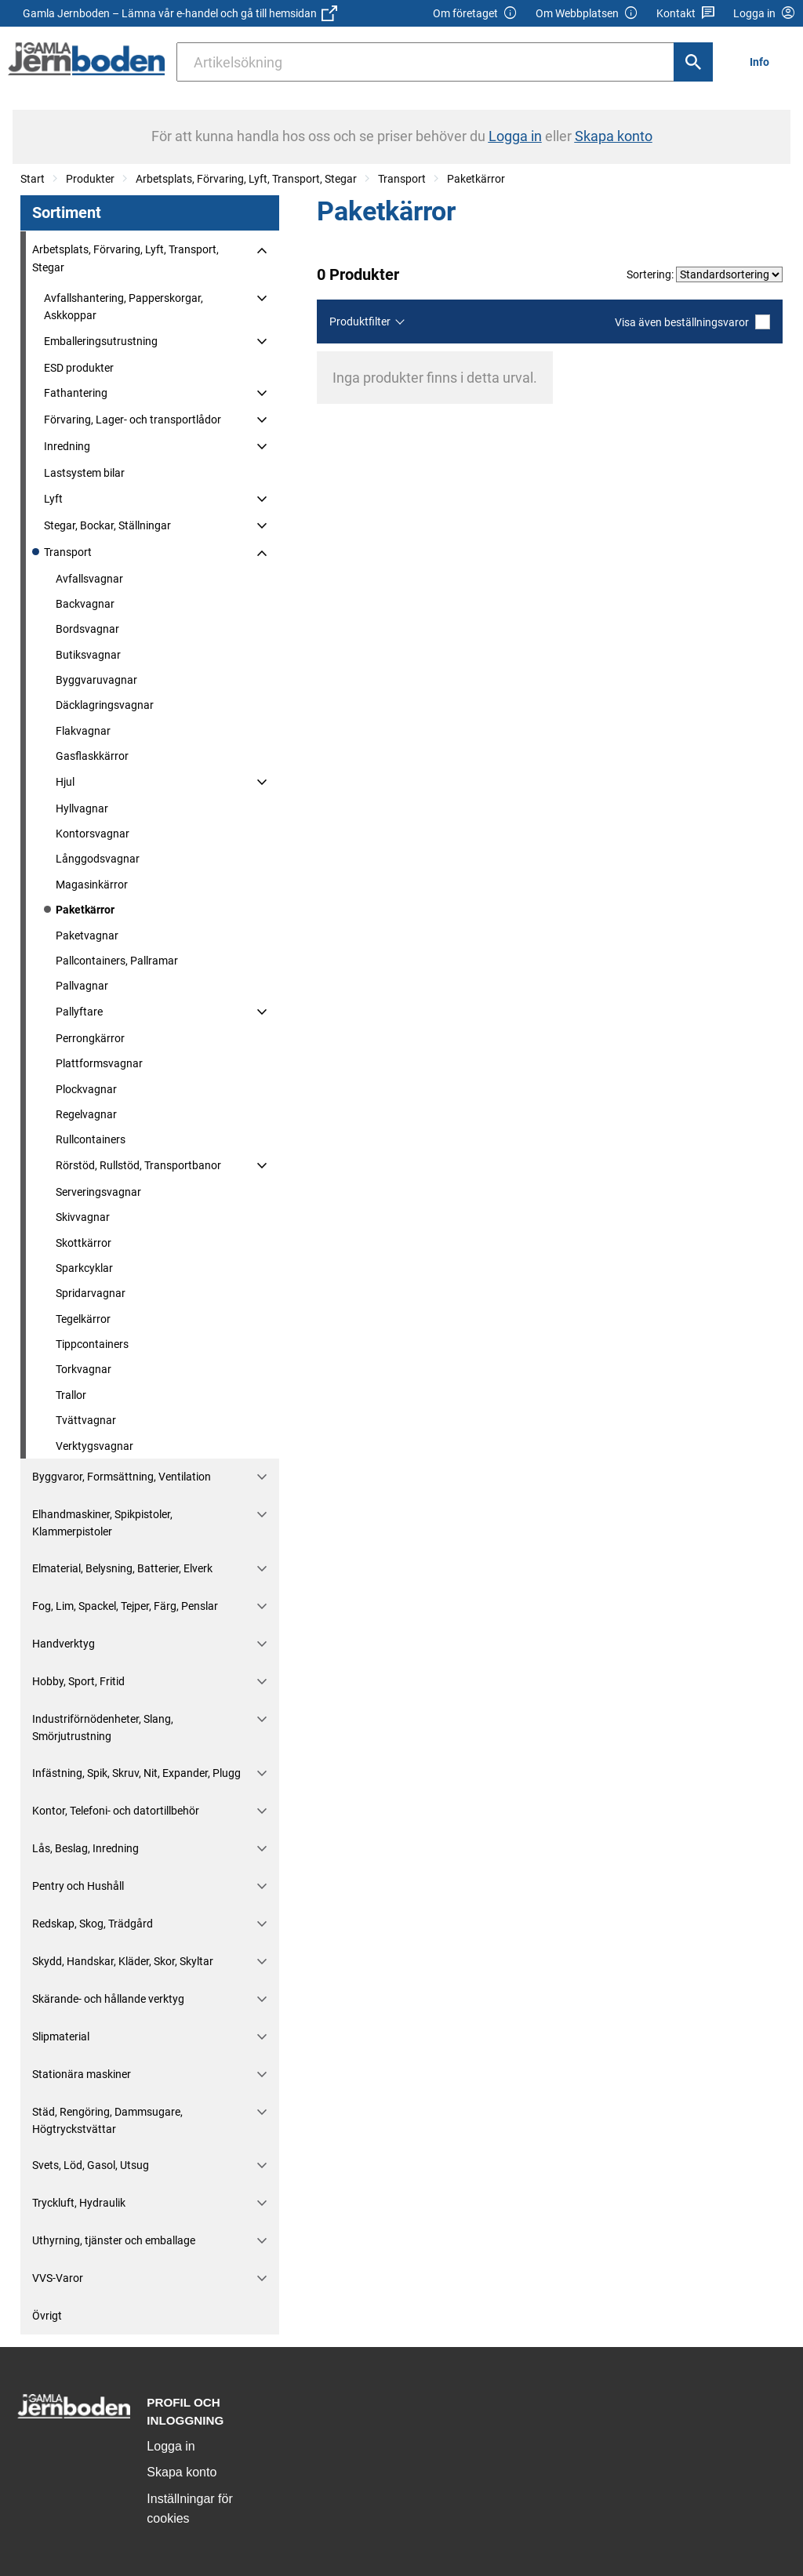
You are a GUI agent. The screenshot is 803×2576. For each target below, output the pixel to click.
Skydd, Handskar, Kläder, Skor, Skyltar (122, 1961)
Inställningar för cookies (189, 2509)
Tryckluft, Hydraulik (78, 2202)
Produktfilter (360, 321)
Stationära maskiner (81, 2074)
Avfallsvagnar (89, 578)
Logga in (170, 2446)
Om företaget (475, 13)
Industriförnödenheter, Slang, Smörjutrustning (102, 1727)
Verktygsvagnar (94, 1446)
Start (32, 179)
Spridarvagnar (90, 1293)
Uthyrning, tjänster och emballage (113, 2240)
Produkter (90, 179)
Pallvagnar (82, 985)
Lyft (53, 498)
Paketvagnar (87, 935)
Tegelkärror (83, 1319)
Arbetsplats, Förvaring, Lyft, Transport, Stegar (246, 179)
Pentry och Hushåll (78, 1886)
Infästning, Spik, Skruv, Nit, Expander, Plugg (136, 1773)
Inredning (67, 446)
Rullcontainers (90, 1139)
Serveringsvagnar (98, 1192)
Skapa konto (181, 2472)
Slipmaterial (60, 2036)
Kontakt (685, 13)
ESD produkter (79, 368)
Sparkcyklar (84, 1268)
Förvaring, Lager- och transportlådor (132, 419)
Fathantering (75, 393)
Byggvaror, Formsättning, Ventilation (121, 1476)
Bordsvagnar (87, 629)
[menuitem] (764, 61)
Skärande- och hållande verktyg (108, 1999)
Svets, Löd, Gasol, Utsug (90, 2165)
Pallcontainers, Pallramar (117, 960)
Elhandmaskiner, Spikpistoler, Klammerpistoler (102, 1523)
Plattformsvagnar (99, 1063)
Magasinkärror (92, 884)
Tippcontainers (92, 1344)
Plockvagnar (86, 1089)
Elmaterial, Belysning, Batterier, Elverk (122, 1568)
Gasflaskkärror (92, 756)
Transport (402, 179)
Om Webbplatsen (587, 13)
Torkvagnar (83, 1369)
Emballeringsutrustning (101, 341)
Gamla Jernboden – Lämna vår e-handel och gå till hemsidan (180, 13)
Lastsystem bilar (84, 473)
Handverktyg (63, 1643)
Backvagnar (85, 604)
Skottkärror (83, 1243)
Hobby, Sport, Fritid (78, 1681)
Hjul (65, 782)
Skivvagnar (83, 1217)
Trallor (71, 1395)
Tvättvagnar (86, 1420)
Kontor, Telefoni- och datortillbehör (115, 1810)
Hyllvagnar (82, 808)
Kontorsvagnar (92, 833)
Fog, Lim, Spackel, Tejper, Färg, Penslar (125, 1606)
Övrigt (47, 2315)
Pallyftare (79, 1011)
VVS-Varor (57, 2278)
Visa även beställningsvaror (692, 321)
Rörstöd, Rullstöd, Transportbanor (138, 1165)
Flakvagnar (83, 731)
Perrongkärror (90, 1038)
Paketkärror (476, 179)
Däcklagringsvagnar (105, 705)
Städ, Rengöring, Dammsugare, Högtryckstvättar (107, 2120)
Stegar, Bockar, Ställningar (107, 525)
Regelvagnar (86, 1114)
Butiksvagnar (88, 655)
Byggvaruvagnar (96, 680)
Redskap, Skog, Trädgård (92, 1923)
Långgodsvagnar (98, 858)
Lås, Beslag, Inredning (85, 1848)
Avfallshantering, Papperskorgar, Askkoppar (123, 307)
